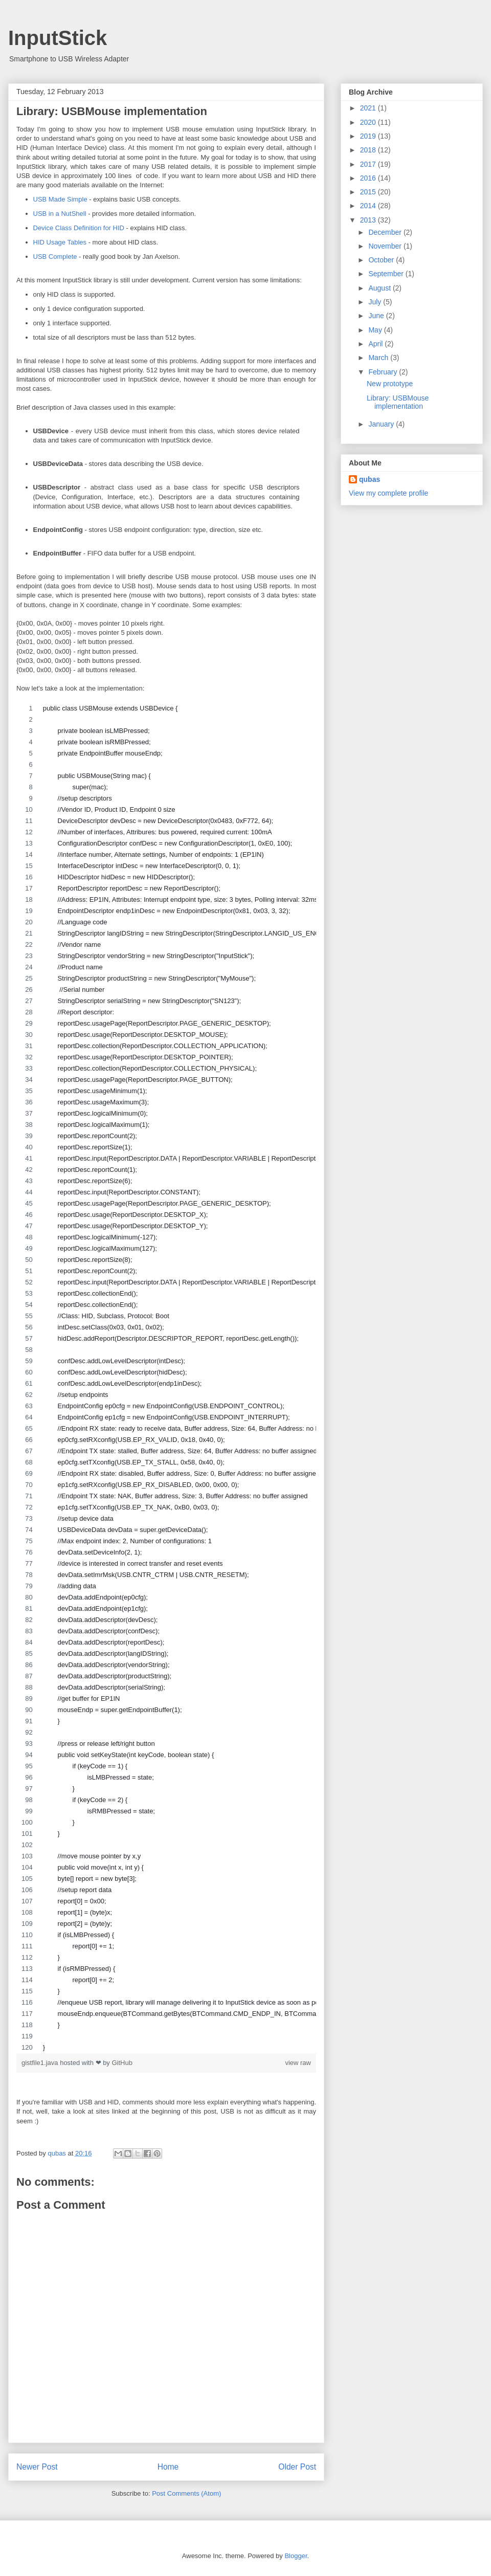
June (377, 316)
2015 (369, 192)
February (383, 372)
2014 (369, 206)
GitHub (121, 2063)
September (386, 274)
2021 (369, 108)
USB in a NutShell (59, 213)
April (376, 344)
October (382, 260)
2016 (369, 178)
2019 (369, 136)
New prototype (390, 384)
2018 (369, 150)
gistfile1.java (40, 2063)
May (376, 330)
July (375, 302)
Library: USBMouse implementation (398, 402)
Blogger (295, 2556)
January (382, 424)
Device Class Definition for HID (78, 228)
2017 (369, 164)
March (379, 357)
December (385, 232)
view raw (298, 2063)
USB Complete (55, 256)
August (380, 288)
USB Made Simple (60, 199)
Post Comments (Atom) (186, 2493)
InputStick (57, 38)
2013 (369, 220)
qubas (369, 479)
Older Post (297, 2466)
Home (168, 2466)
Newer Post (37, 2466)
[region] (166, 1378)
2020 (369, 122)
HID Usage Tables (60, 242)
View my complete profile (388, 493)
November (385, 246)
